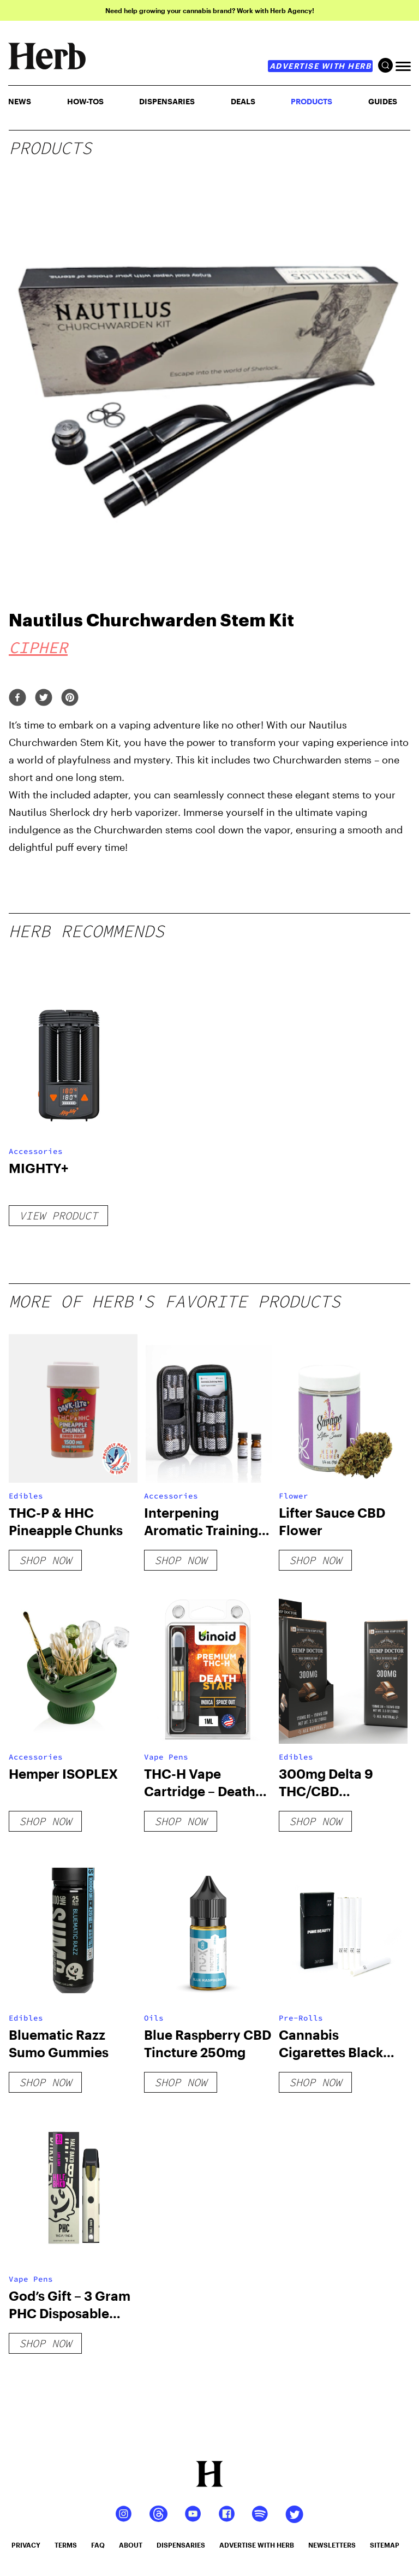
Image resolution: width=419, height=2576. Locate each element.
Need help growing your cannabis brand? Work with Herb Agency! (209, 10)
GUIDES (382, 101)
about (130, 2545)
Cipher (38, 647)
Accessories (36, 1151)
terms (66, 2545)
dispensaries (181, 2545)
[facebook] (17, 698)
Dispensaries (167, 101)
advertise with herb (321, 65)
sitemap (384, 2545)
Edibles (26, 1496)
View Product (58, 1215)
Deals (243, 101)
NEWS (19, 101)
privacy (25, 2545)
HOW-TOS (85, 101)
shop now (45, 1560)
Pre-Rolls (301, 2018)
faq (98, 2545)
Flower (293, 1496)
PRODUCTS (311, 101)
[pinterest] (70, 698)
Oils (154, 2018)
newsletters (332, 2545)
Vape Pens (166, 1757)
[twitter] (43, 698)
